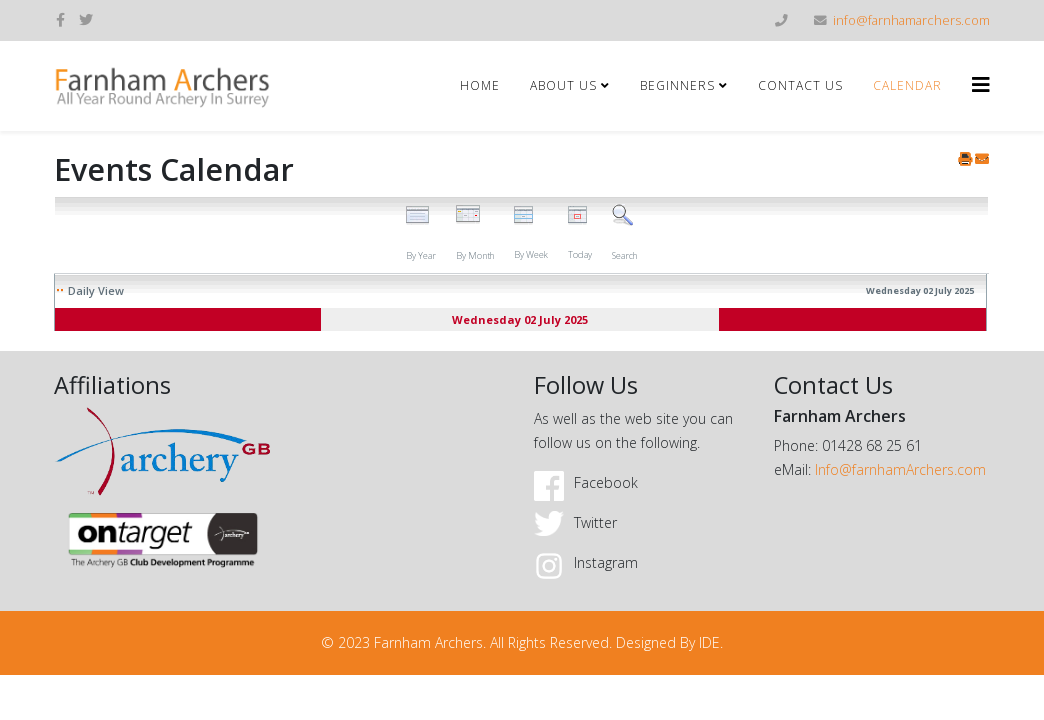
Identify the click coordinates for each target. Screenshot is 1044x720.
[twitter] (86, 19)
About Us (563, 85)
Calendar (907, 85)
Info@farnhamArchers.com (900, 469)
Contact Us (800, 85)
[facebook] (60, 19)
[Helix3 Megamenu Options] (981, 84)
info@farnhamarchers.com (911, 20)
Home (480, 85)
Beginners (677, 85)
